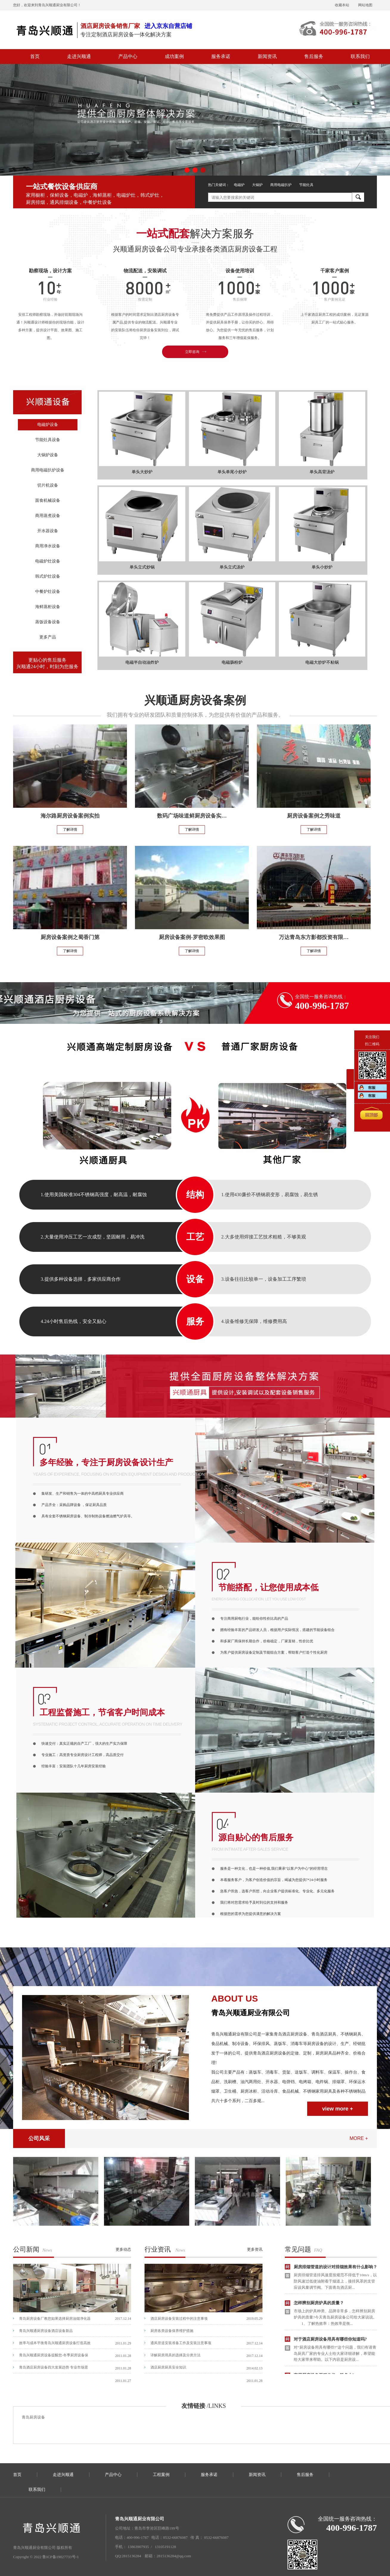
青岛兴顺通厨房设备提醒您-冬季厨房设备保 (75, 2355)
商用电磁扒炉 (281, 182)
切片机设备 (47, 483)
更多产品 (47, 634)
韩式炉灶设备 (47, 574)
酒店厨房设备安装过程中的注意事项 (206, 2316)
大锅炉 (257, 182)
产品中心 (127, 56)
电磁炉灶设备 (47, 559)
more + (358, 2135)
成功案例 (174, 56)
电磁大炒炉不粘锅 (322, 621)
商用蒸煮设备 (47, 513)
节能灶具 (306, 182)
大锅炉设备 (47, 452)
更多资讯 (254, 2247)
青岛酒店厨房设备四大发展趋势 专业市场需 (75, 2367)
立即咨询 (192, 349)
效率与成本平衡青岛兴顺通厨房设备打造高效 (75, 2342)
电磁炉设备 (47, 422)
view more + (337, 2106)
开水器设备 (47, 528)
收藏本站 (342, 5)
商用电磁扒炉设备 (47, 467)
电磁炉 (239, 182)
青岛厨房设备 (44, 29)
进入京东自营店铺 (168, 26)
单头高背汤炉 (322, 430)
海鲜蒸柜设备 (47, 604)
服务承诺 (220, 56)
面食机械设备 (47, 498)
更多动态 (123, 2247)
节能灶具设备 (47, 437)
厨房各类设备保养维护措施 (206, 2330)
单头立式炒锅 (142, 526)
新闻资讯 (267, 56)
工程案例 (161, 2472)
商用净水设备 (47, 543)
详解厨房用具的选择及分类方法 (206, 2355)
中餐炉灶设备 (47, 589)
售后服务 (313, 56)
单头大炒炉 (142, 430)
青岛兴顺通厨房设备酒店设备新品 (75, 2330)
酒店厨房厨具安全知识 (206, 2367)
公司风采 (39, 2136)
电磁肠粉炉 (232, 621)
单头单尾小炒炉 (232, 430)
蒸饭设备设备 (47, 619)
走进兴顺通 (79, 56)
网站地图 (365, 5)
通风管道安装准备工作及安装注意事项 (206, 2342)
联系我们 (360, 56)
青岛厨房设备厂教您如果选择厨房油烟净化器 (75, 2316)
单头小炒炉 (322, 526)
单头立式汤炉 (232, 526)
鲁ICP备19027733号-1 (60, 2554)
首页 (35, 56)
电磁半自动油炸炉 (142, 621)
